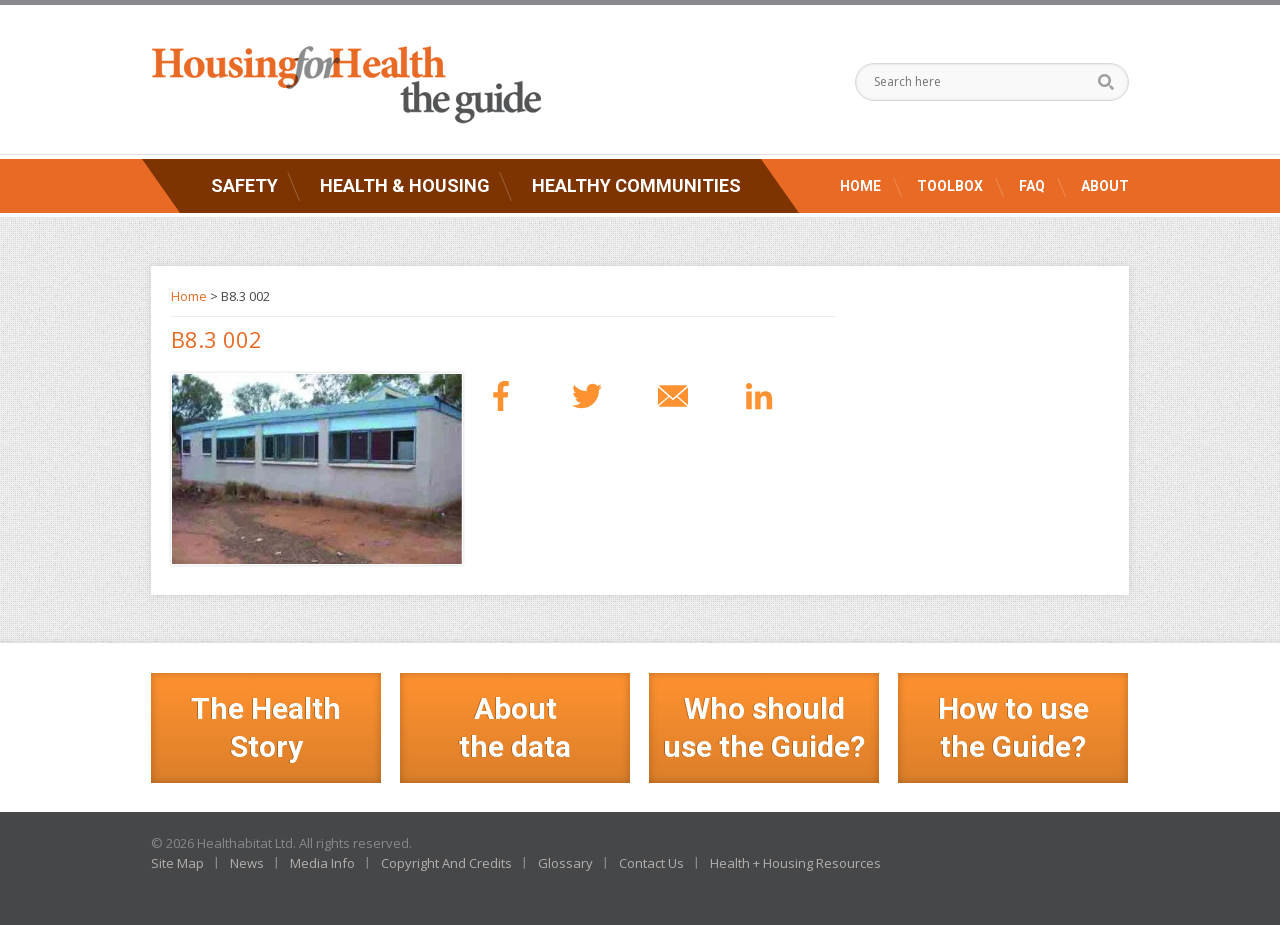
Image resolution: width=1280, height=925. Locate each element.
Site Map (177, 863)
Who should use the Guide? (764, 727)
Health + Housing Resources (795, 863)
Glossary (565, 863)
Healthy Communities (636, 185)
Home (860, 186)
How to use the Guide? (1013, 727)
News (247, 863)
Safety (244, 185)
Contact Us (651, 863)
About (1105, 186)
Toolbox (950, 186)
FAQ (1032, 186)
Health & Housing (405, 185)
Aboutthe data (515, 727)
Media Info (322, 863)
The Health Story (266, 727)
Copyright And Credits (446, 863)
